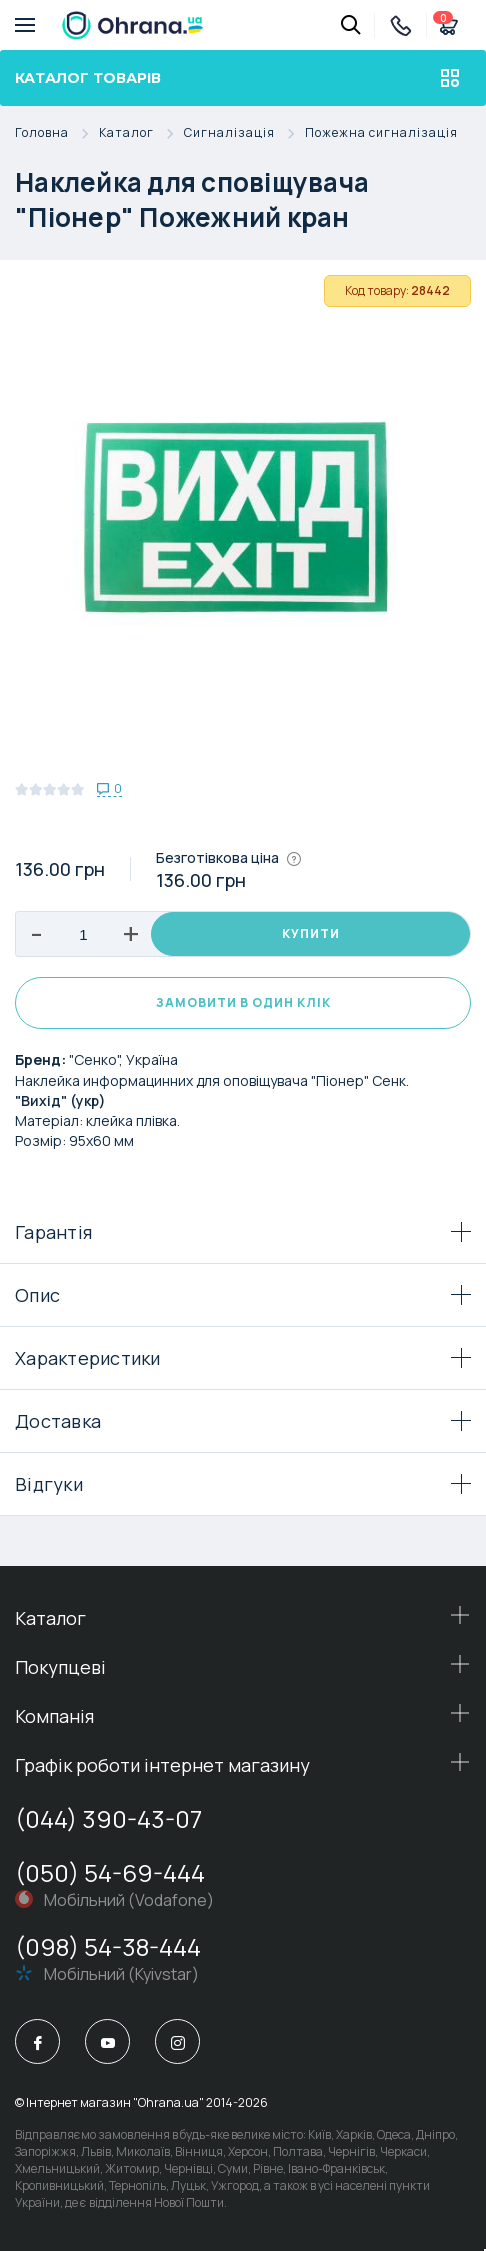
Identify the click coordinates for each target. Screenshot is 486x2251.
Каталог (141, 133)
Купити (311, 933)
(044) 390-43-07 (108, 1818)
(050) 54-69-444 (110, 1872)
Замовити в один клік (243, 1002)
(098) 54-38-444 (108, 1946)
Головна (57, 133)
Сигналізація (244, 133)
